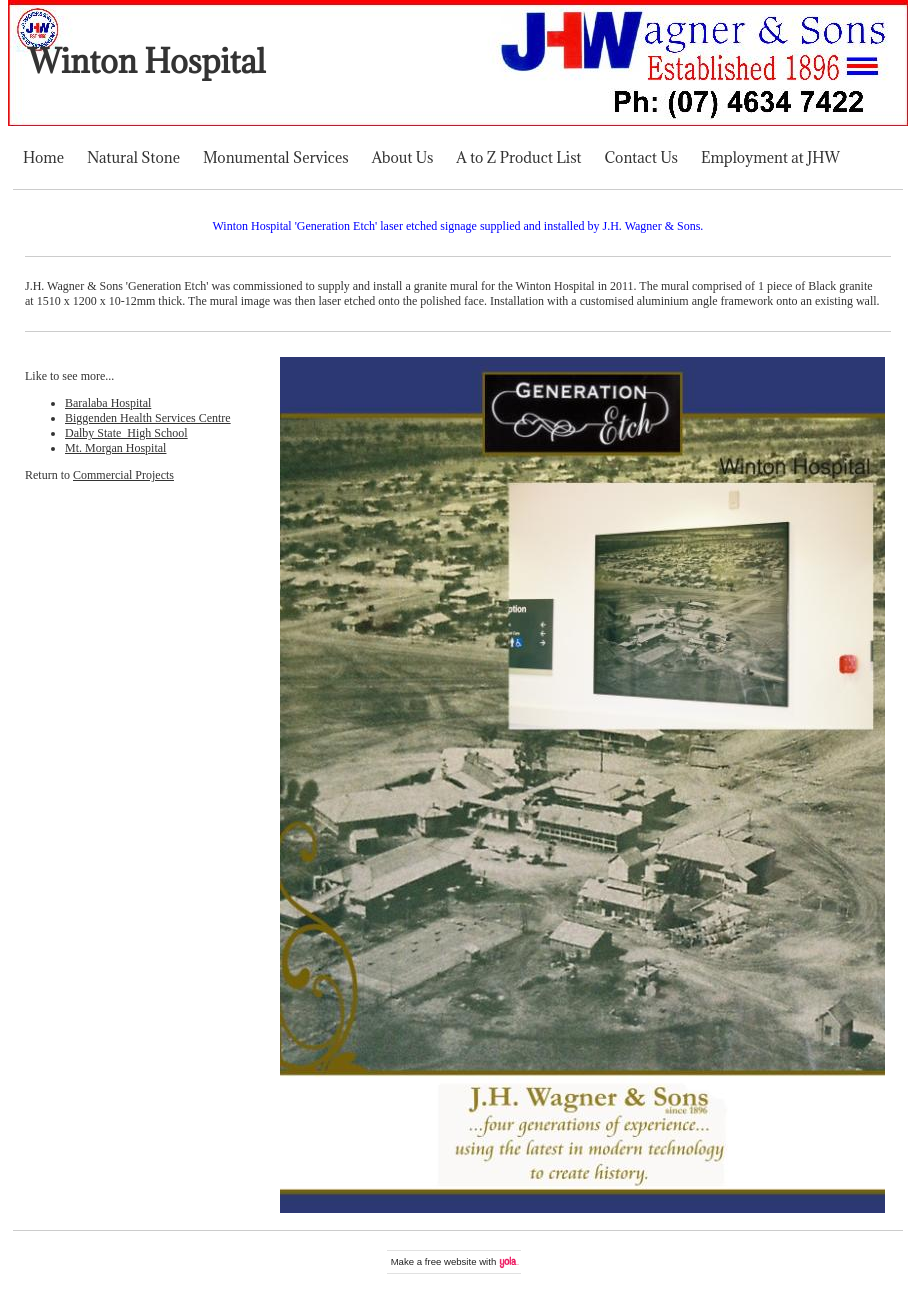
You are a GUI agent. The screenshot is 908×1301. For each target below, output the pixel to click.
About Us (403, 157)
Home (43, 157)
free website (451, 1261)
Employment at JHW (770, 157)
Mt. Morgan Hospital (115, 448)
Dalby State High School (126, 433)
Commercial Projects (123, 475)
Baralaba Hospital (108, 403)
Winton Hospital (146, 61)
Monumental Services (276, 157)
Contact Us (641, 157)
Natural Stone (133, 157)
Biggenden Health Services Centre (148, 418)
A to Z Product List (518, 157)
